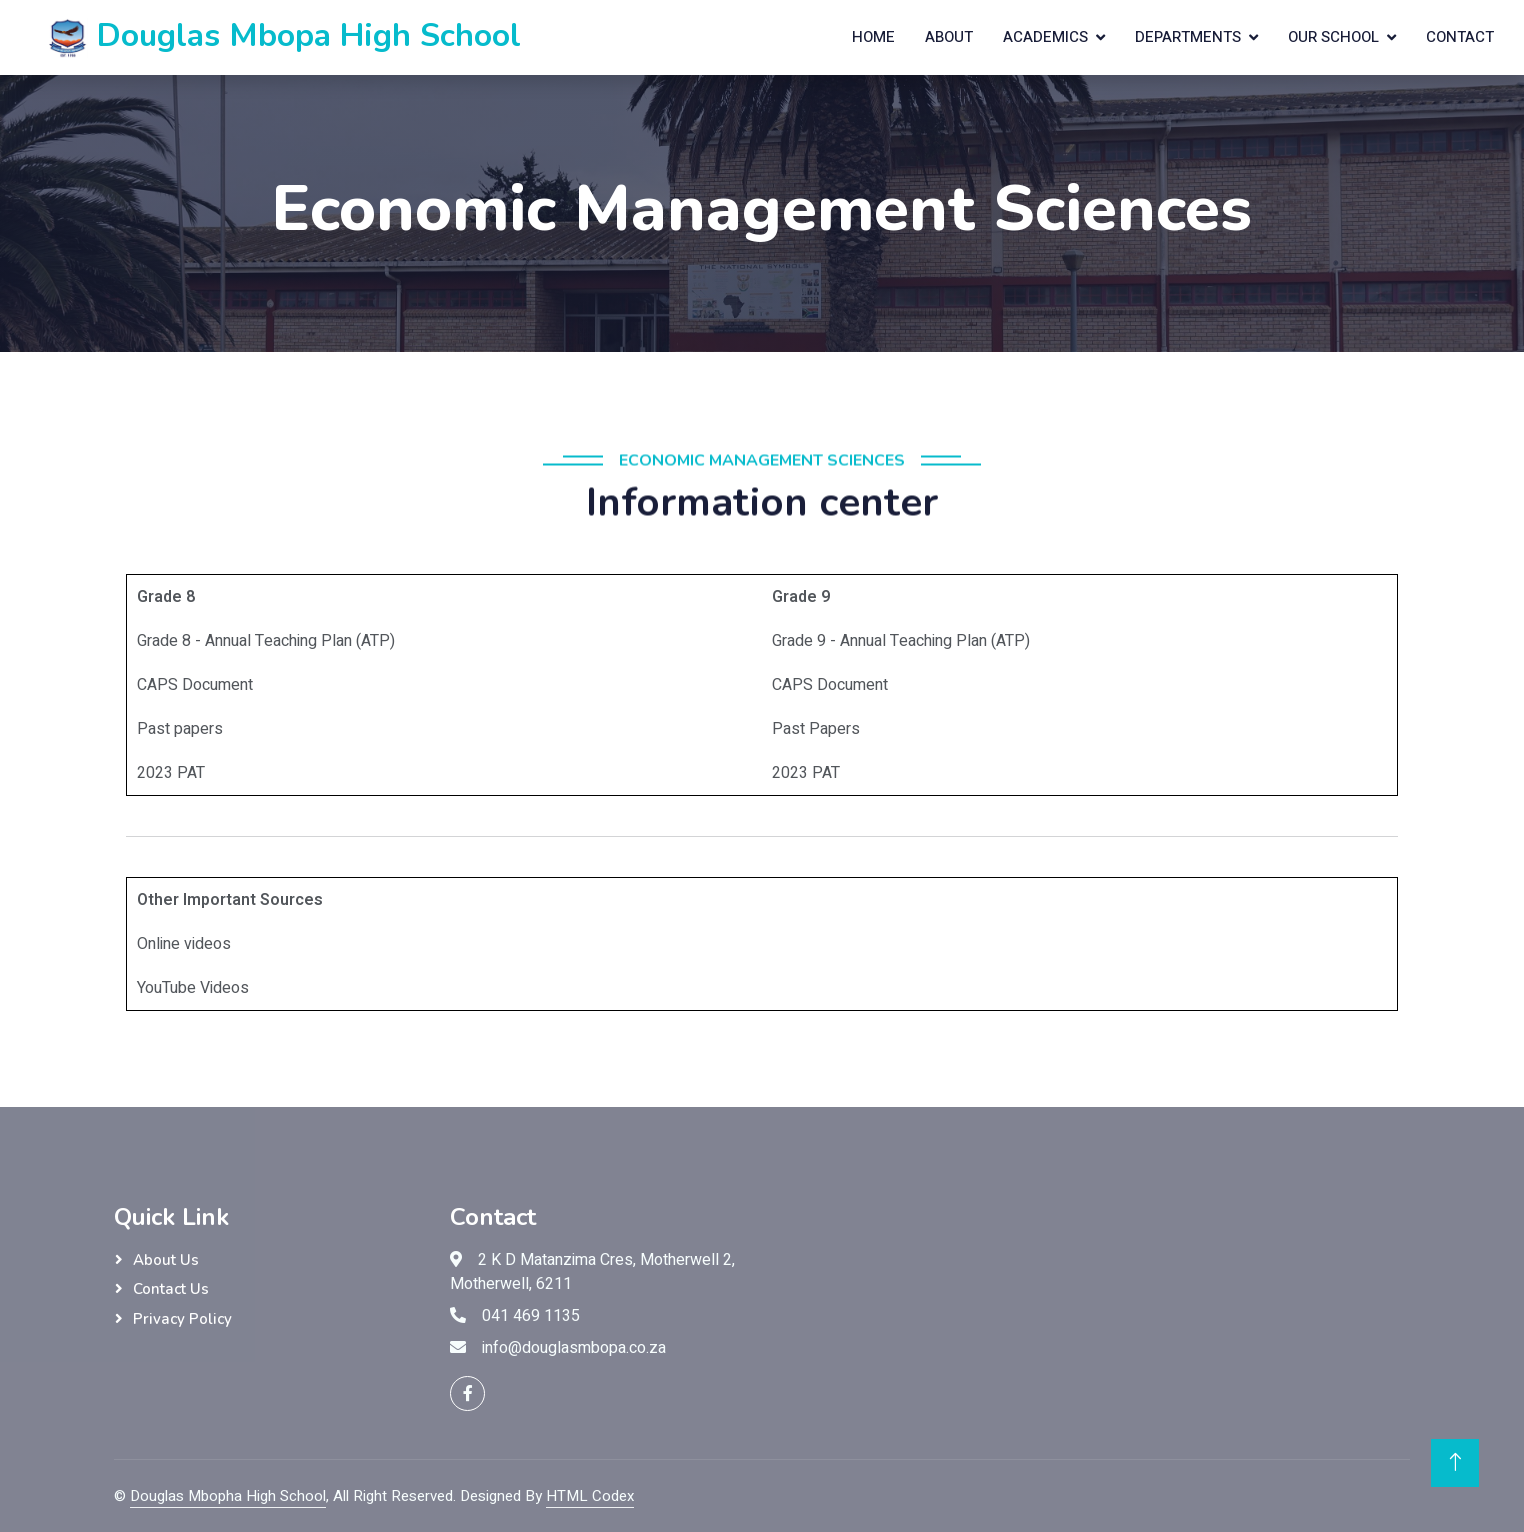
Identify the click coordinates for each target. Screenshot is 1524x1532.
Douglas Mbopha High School (228, 1496)
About (949, 37)
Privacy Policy (182, 1319)
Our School (1333, 37)
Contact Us (171, 1289)
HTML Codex (590, 1496)
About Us (166, 1260)
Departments (1188, 37)
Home (873, 37)
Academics (1045, 37)
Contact (1460, 37)
